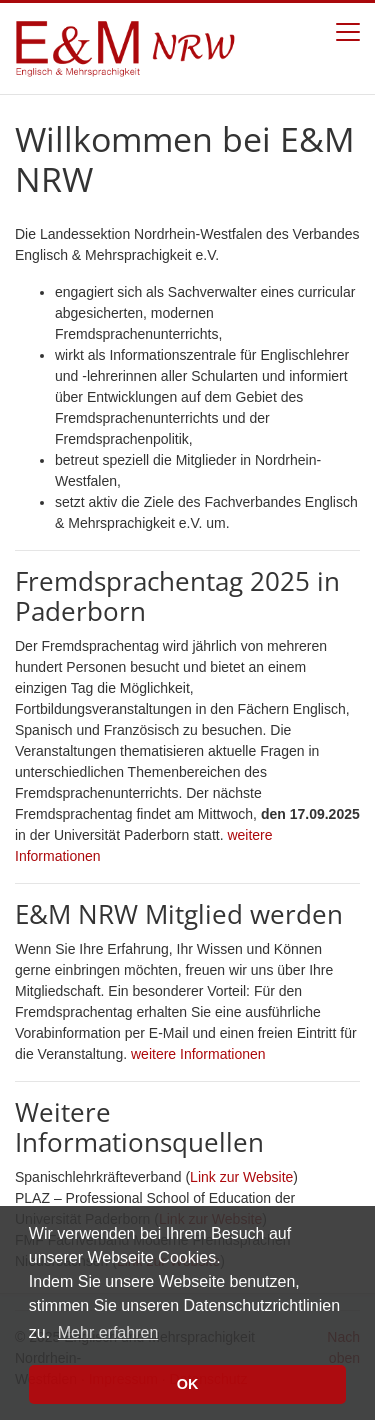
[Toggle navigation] (348, 32)
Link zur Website (241, 1177)
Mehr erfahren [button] (108, 1332)
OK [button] (188, 1384)
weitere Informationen (198, 1054)
